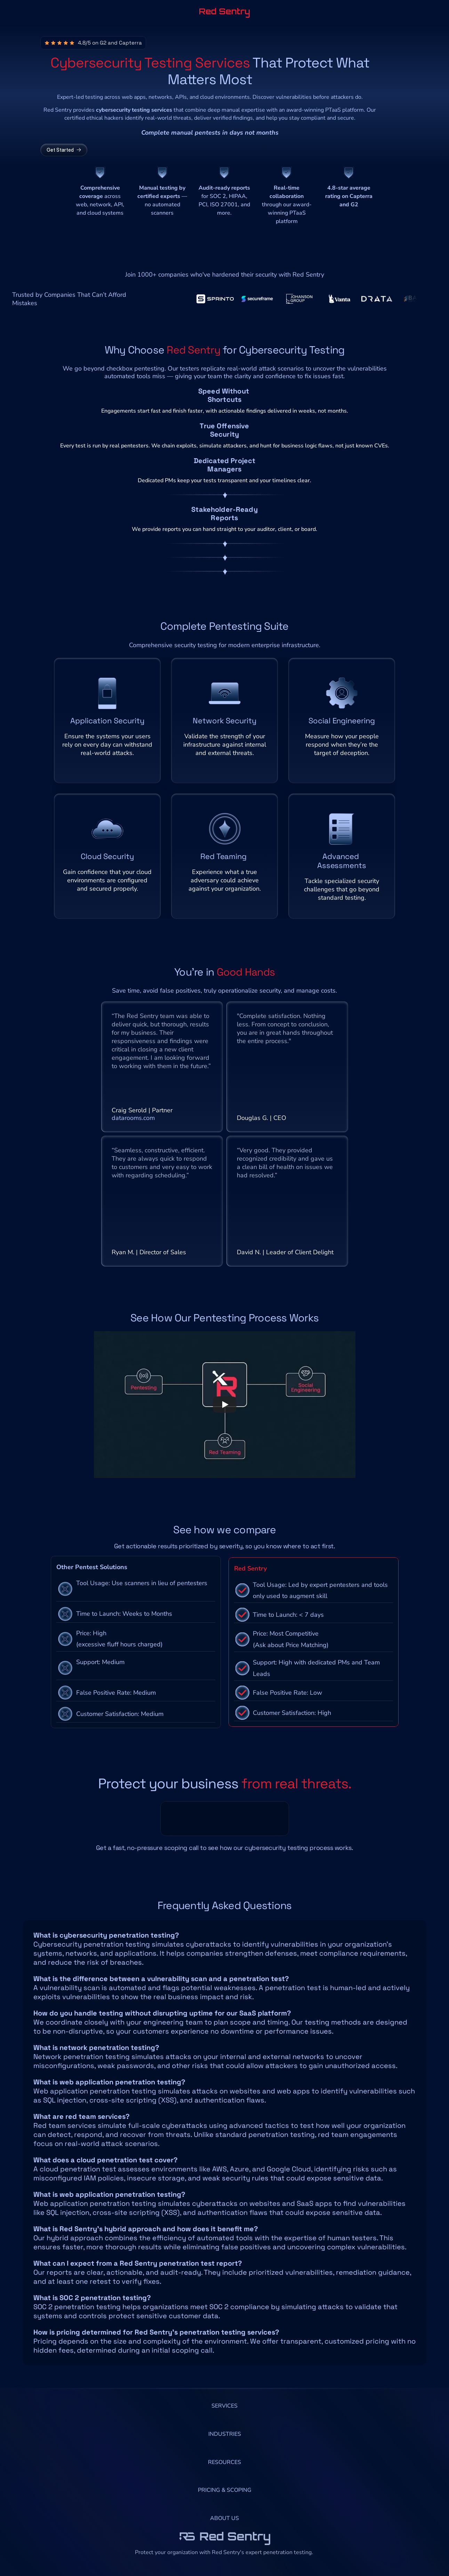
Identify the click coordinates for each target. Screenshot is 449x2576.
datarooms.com (133, 1127)
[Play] (224, 1422)
